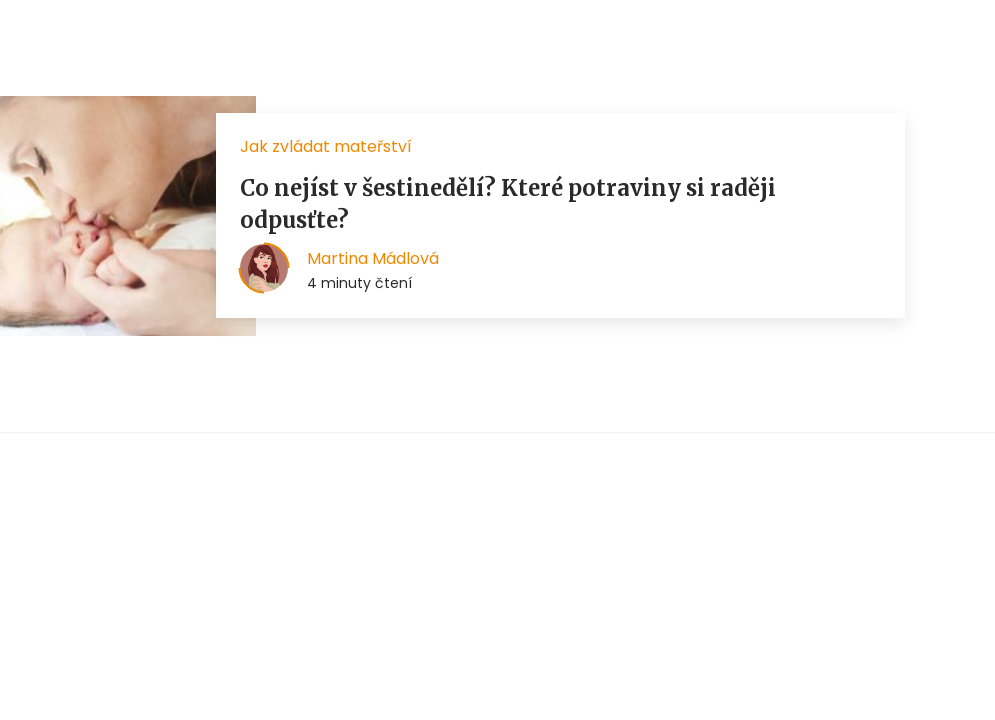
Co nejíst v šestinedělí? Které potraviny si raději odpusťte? (508, 204)
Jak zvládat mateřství (326, 146)
